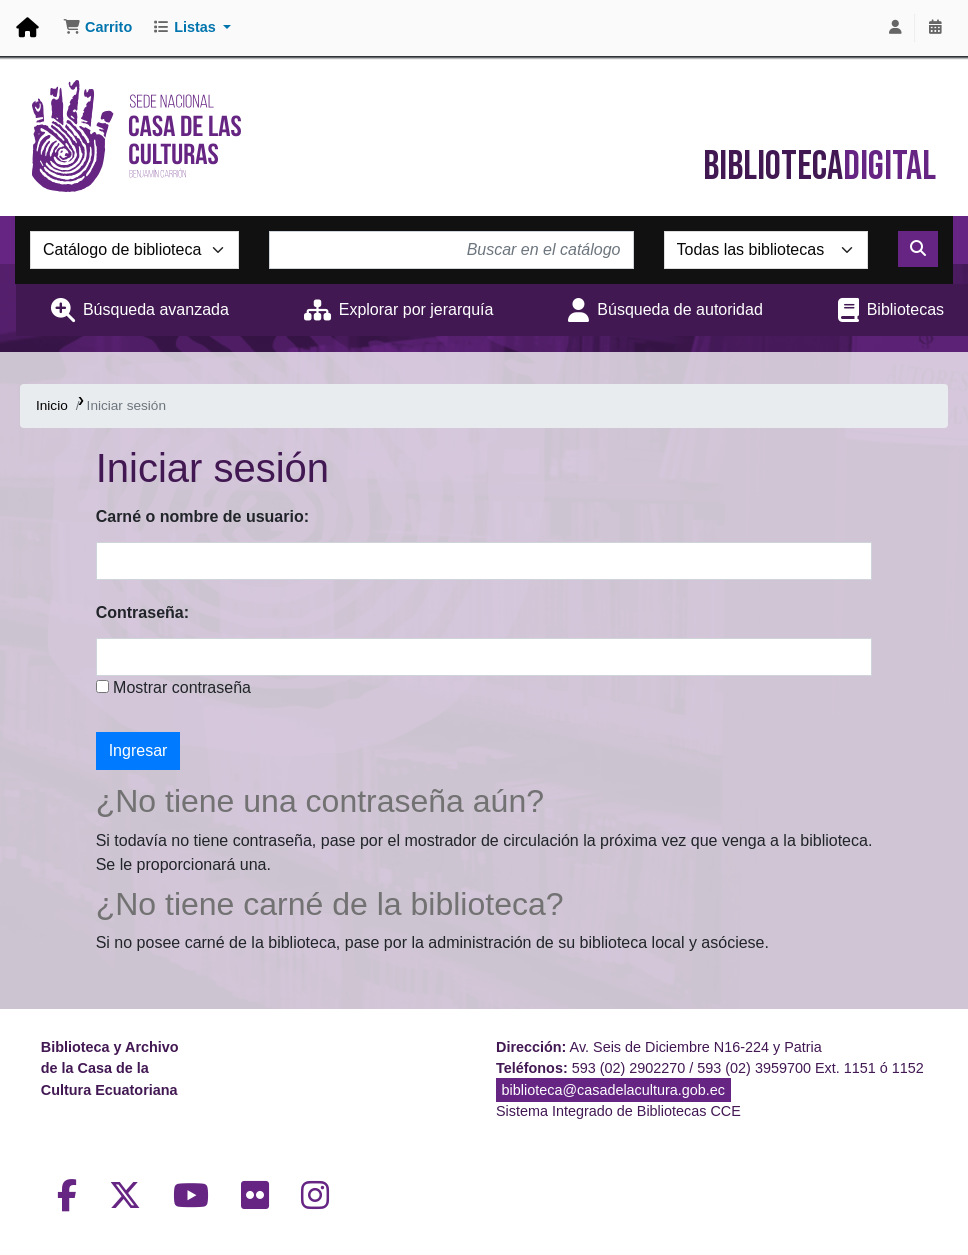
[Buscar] (918, 249)
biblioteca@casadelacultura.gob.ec (613, 1090)
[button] (97, 28)
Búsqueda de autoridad (679, 309)
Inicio (52, 405)
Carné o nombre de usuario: (202, 516)
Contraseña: (142, 612)
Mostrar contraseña (180, 687)
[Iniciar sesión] (895, 28)
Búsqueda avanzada (156, 309)
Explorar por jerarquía (416, 309)
